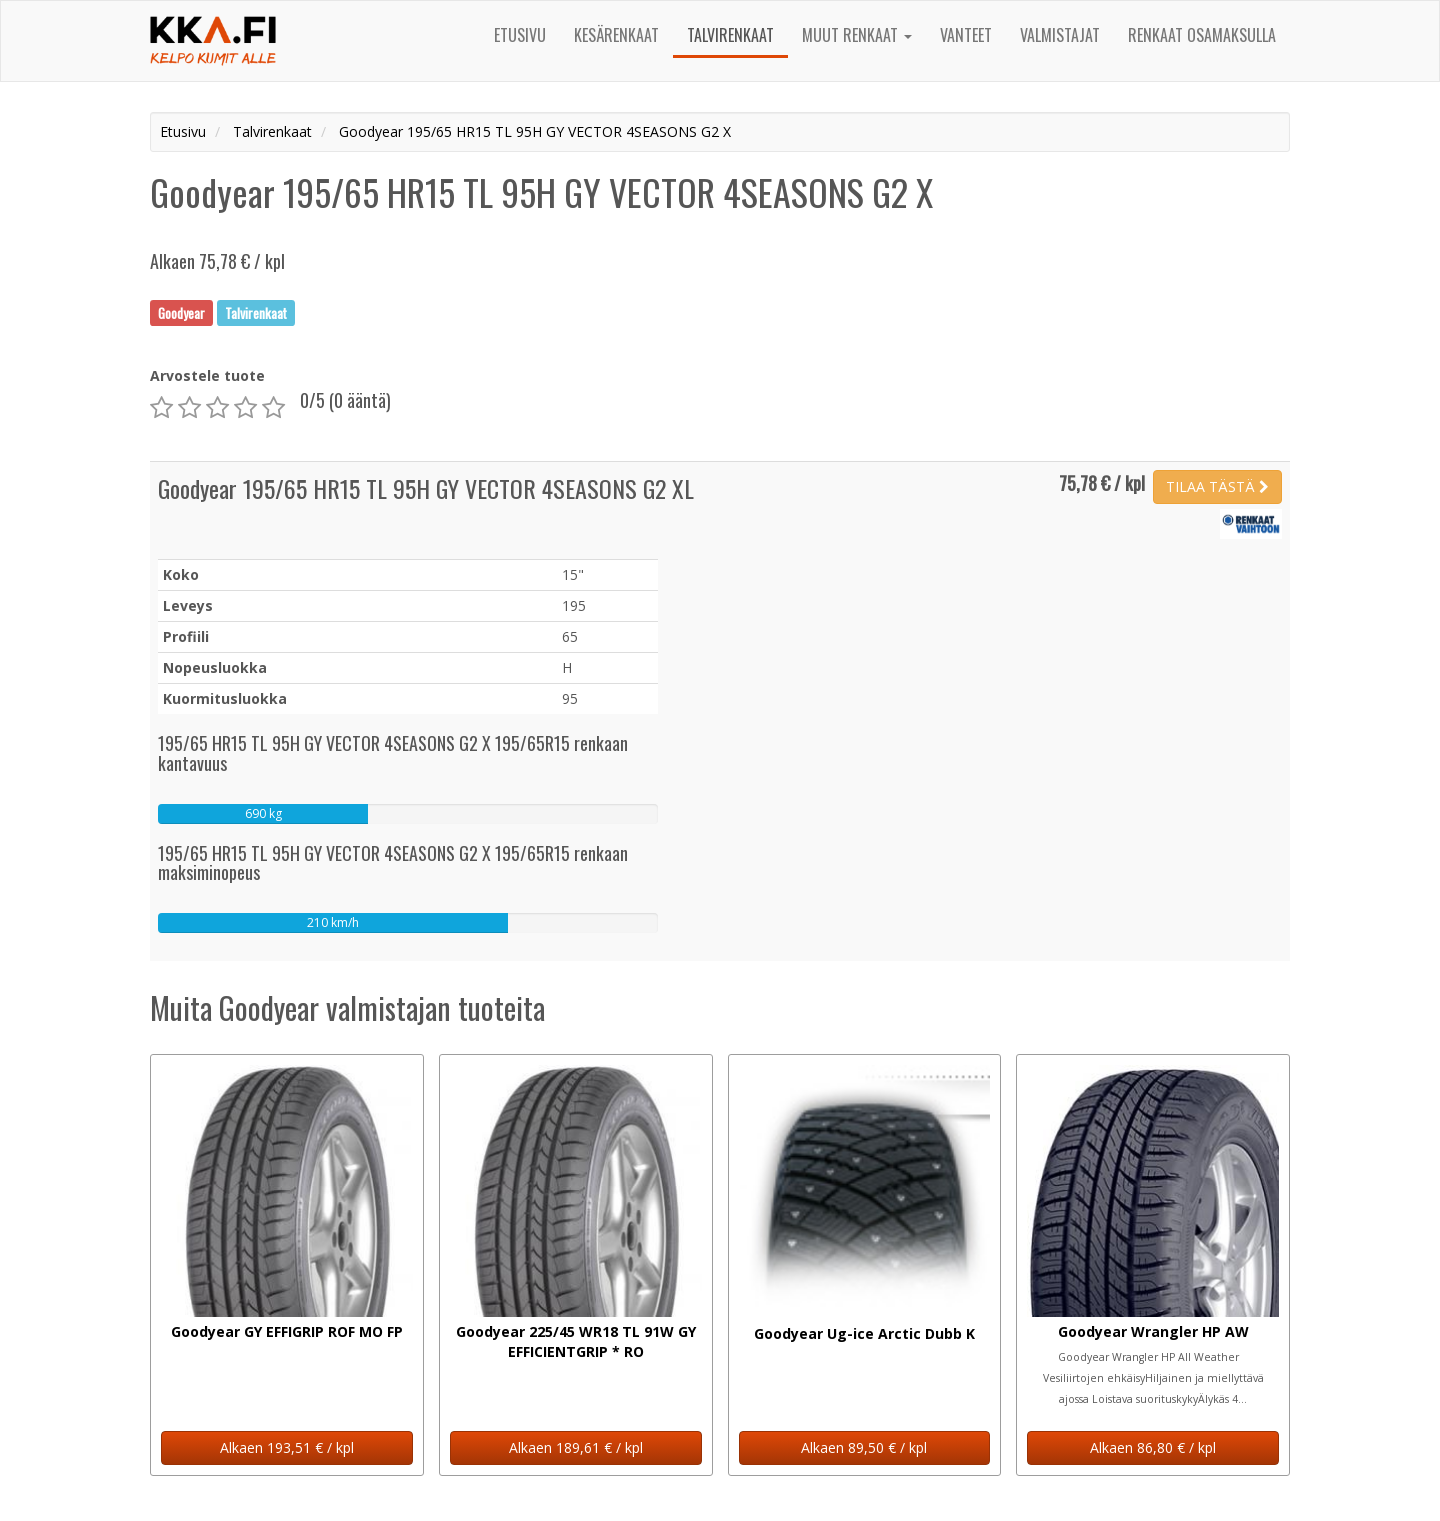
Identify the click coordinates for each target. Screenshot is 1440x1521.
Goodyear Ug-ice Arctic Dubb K (864, 1333)
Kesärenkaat (616, 35)
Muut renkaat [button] (857, 35)
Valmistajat (1060, 35)
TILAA (1217, 486)
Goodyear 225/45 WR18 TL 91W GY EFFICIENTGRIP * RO (576, 1341)
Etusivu (520, 35)
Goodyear (181, 312)
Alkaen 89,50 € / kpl (864, 1447)
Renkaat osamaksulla (1202, 35)
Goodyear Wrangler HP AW (1153, 1331)
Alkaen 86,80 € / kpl (1153, 1447)
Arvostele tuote (207, 375)
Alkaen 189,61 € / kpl (576, 1447)
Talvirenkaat (730, 35)
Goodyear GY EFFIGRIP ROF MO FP (287, 1331)
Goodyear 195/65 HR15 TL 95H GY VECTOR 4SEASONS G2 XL (426, 488)
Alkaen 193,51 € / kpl (287, 1447)
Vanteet (966, 35)
